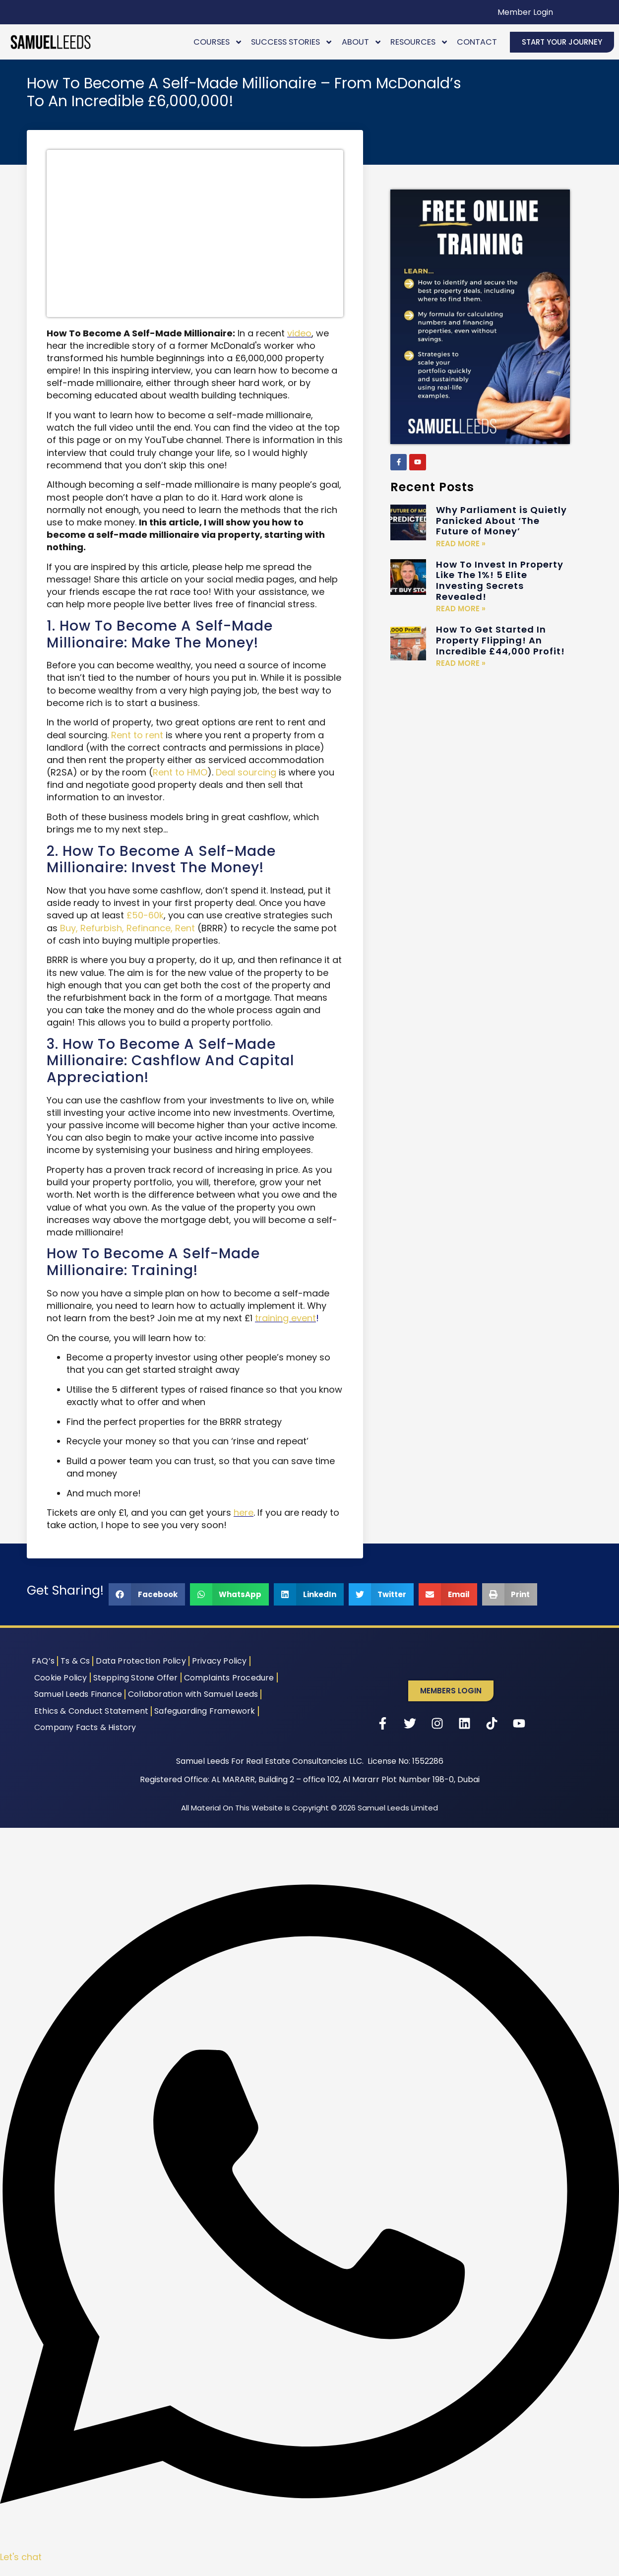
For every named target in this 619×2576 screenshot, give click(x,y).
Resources (419, 42)
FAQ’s (43, 1661)
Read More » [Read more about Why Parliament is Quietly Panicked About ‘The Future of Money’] (461, 543)
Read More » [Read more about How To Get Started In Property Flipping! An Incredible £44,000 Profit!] (461, 663)
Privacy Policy (219, 1661)
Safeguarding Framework (204, 1711)
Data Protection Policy (141, 1661)
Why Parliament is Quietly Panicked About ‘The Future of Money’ (501, 520)
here (243, 1512)
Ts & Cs (75, 1661)
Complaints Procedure (229, 1677)
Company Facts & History (85, 1727)
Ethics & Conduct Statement (91, 1711)
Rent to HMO (180, 772)
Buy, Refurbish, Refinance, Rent (127, 928)
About (362, 42)
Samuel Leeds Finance (78, 1694)
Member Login (525, 12)
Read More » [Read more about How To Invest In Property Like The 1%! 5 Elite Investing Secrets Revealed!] (461, 608)
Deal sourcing (246, 772)
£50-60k (145, 915)
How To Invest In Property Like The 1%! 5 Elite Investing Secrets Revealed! (499, 580)
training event (285, 1318)
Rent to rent (137, 735)
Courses (218, 42)
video (299, 333)
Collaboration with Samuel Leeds (193, 1694)
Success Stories (292, 42)
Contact (477, 42)
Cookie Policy (60, 1677)
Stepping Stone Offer (135, 1677)
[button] (147, 1594)
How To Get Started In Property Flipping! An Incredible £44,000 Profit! (500, 640)
